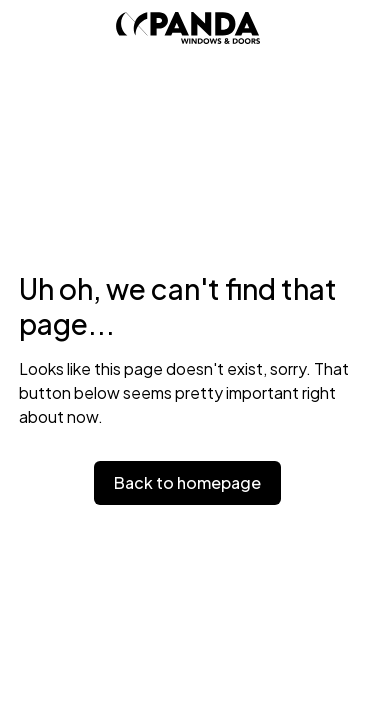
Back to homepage (187, 482)
